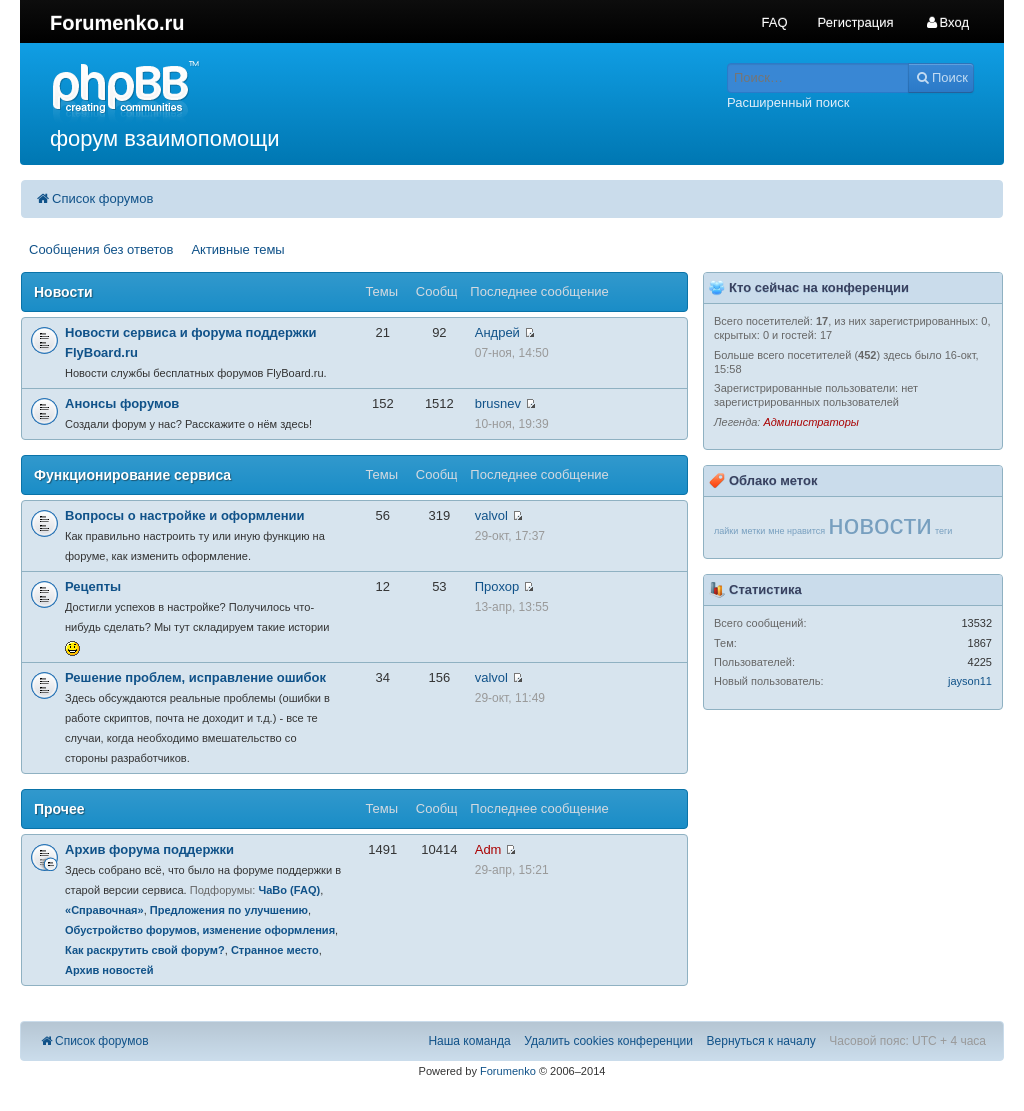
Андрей (497, 332)
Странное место (275, 950)
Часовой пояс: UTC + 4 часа (907, 1041)
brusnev (498, 403)
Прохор (497, 586)
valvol (491, 515)
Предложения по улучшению (229, 910)
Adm (488, 849)
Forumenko (508, 1071)
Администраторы (810, 422)
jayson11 (970, 681)
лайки (726, 531)
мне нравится (796, 531)
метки (753, 531)
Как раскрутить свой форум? (145, 950)
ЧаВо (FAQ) (289, 890)
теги (943, 531)
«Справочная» (104, 910)
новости (880, 524)
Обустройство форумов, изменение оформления (200, 930)
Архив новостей (109, 970)
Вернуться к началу (761, 1041)
